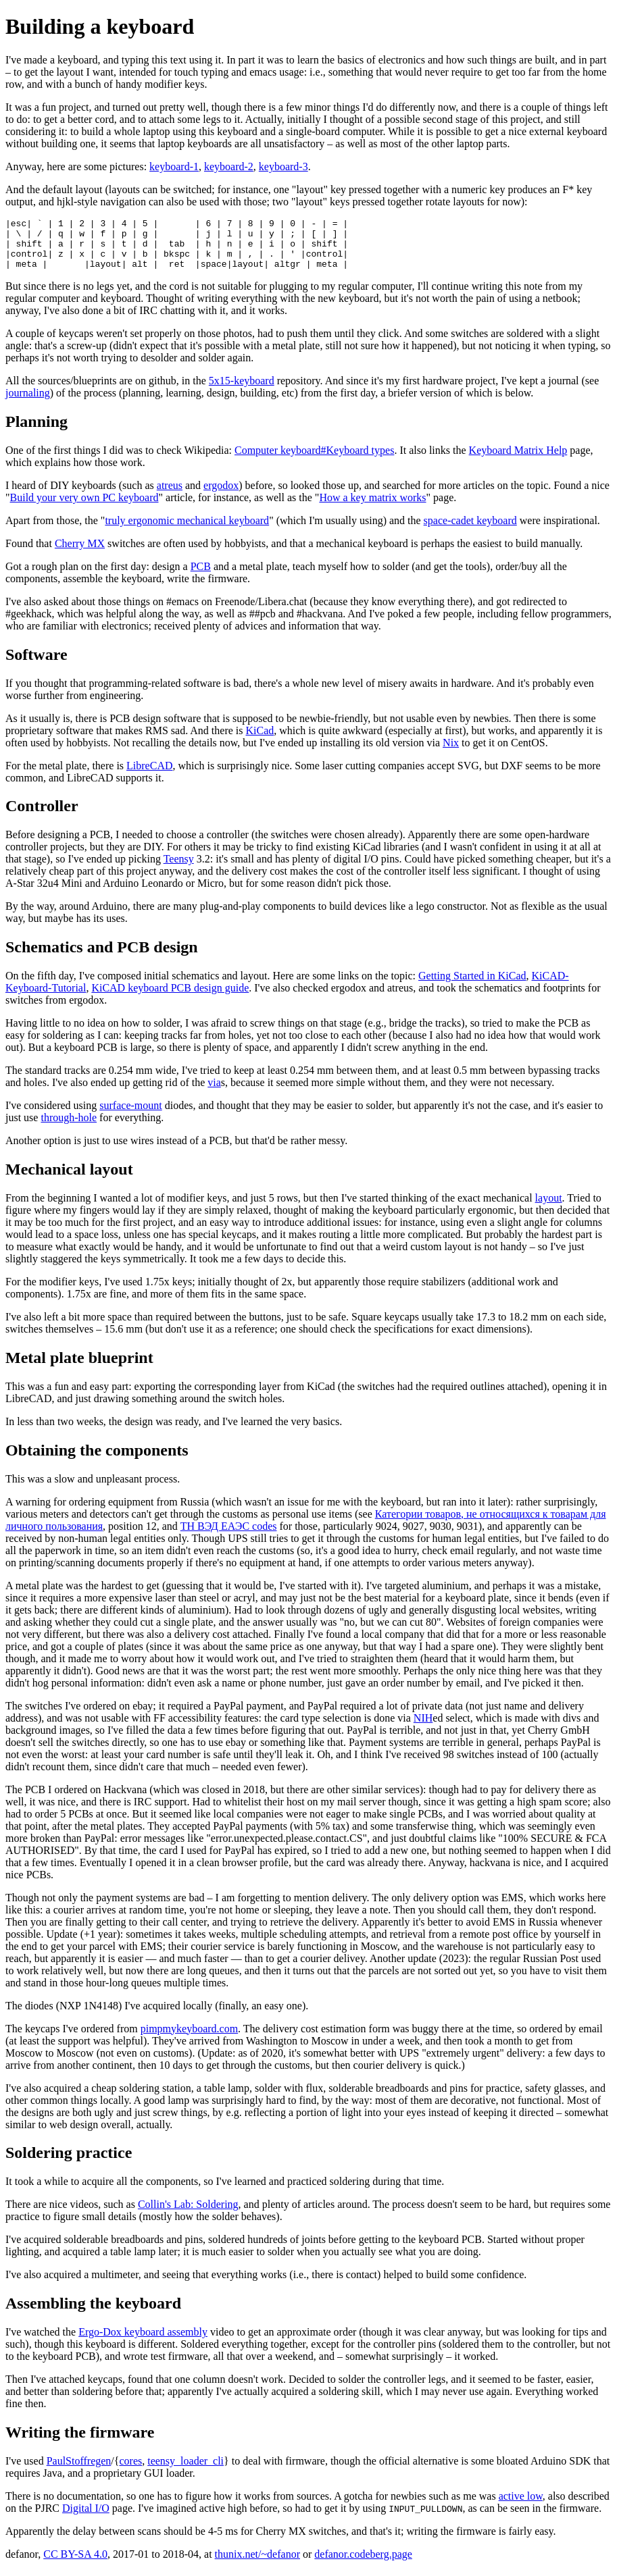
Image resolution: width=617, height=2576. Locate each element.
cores (130, 2471)
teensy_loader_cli (185, 2471)
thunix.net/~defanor (257, 2564)
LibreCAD (149, 775)
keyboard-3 (283, 166)
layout (548, 1208)
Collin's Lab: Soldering (188, 2214)
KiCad (259, 740)
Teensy (179, 869)
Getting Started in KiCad (472, 985)
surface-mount (130, 1115)
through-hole (69, 1127)
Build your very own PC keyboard (84, 507)
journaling (27, 403)
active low (521, 2506)
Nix (451, 752)
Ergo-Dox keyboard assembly (142, 2342)
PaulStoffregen (79, 2471)
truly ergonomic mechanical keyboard (187, 530)
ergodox (221, 495)
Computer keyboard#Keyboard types (314, 460)
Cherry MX (80, 553)
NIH (423, 1728)
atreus (169, 495)
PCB (201, 576)
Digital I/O (85, 2518)
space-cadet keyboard (470, 530)
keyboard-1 (174, 166)
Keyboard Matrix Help (518, 460)
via (214, 1092)
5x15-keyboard (241, 390)
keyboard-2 (228, 166)
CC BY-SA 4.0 (75, 2564)
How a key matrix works (372, 507)
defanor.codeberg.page (363, 2564)
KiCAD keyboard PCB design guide (170, 998)
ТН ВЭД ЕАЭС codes (228, 1536)
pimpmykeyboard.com (189, 2038)
